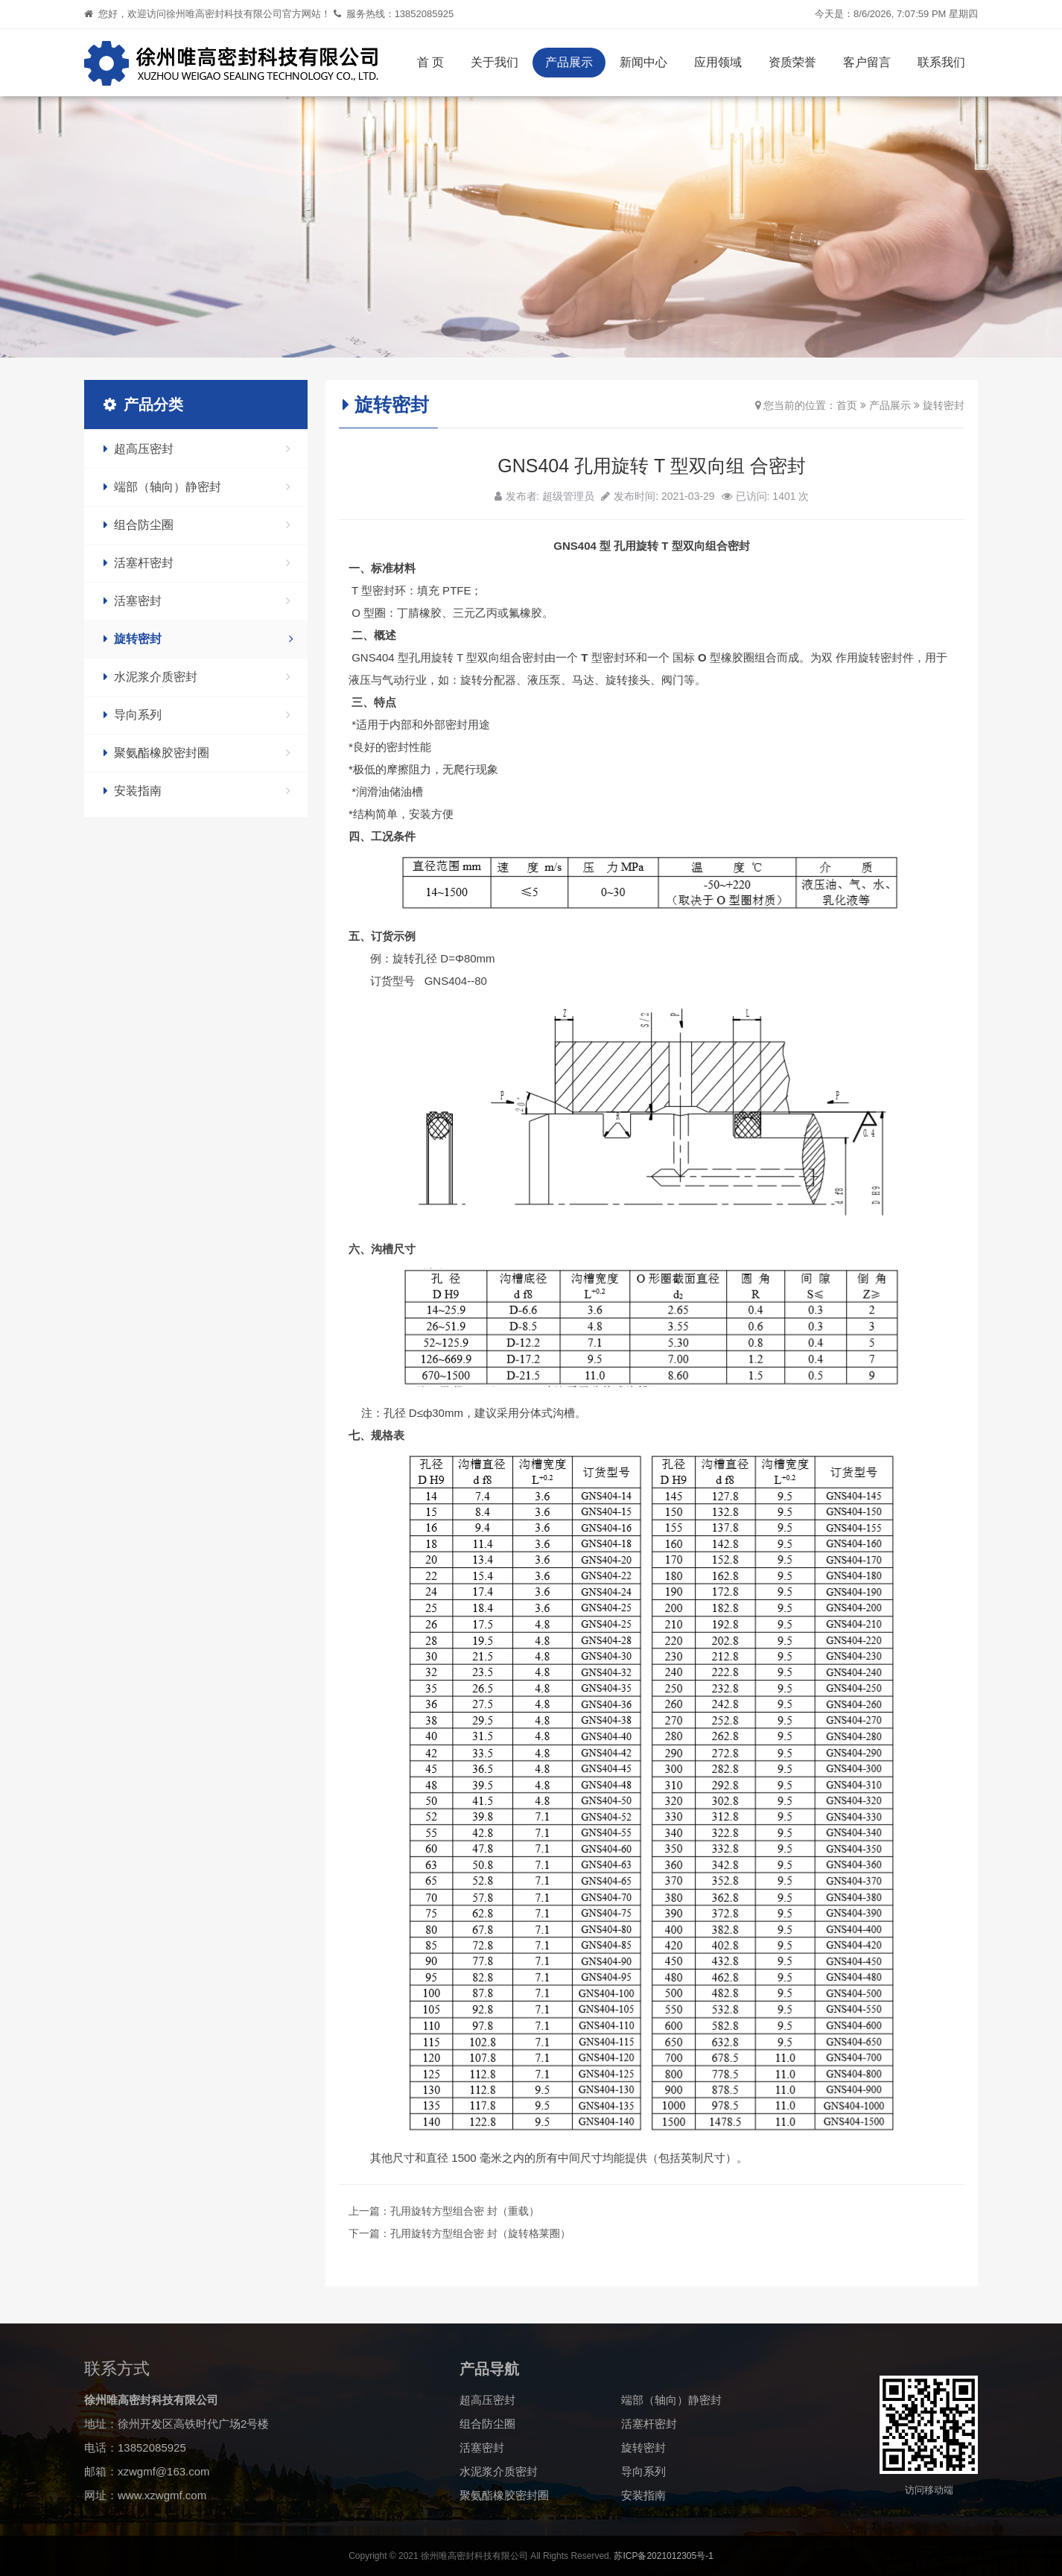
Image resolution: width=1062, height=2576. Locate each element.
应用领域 (718, 62)
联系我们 (941, 62)
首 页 (430, 62)
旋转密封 (198, 638)
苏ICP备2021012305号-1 (663, 2556)
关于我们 (494, 62)
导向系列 (197, 714)
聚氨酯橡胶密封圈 (197, 752)
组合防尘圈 (197, 524)
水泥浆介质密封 (197, 676)
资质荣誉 (792, 62)
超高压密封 (197, 448)
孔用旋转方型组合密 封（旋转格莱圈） (480, 2233)
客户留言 (867, 62)
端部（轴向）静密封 (197, 486)
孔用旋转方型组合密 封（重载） (464, 2211)
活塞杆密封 (197, 562)
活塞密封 (197, 600)
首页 (846, 405)
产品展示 (569, 62)
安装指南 (197, 790)
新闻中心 (643, 62)
